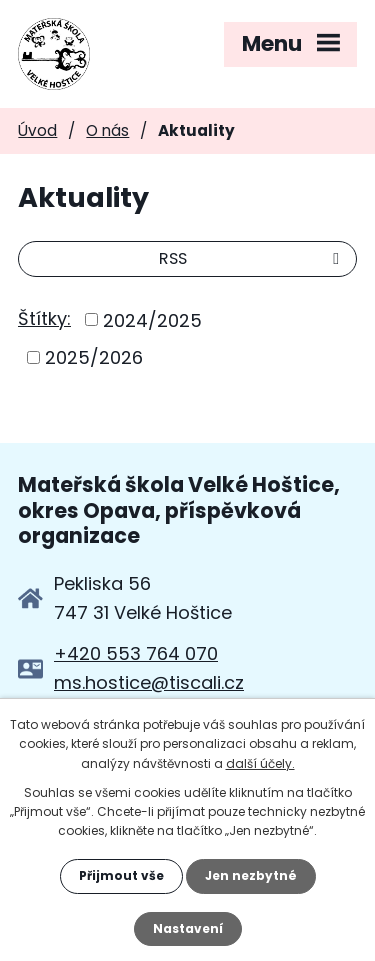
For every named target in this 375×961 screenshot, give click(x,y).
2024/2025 (152, 319)
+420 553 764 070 (136, 653)
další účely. (260, 763)
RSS (252, 258)
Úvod (37, 130)
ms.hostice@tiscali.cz (149, 682)
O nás (107, 130)
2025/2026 (94, 357)
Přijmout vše (121, 875)
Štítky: (44, 318)
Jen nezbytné (251, 875)
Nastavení (188, 928)
